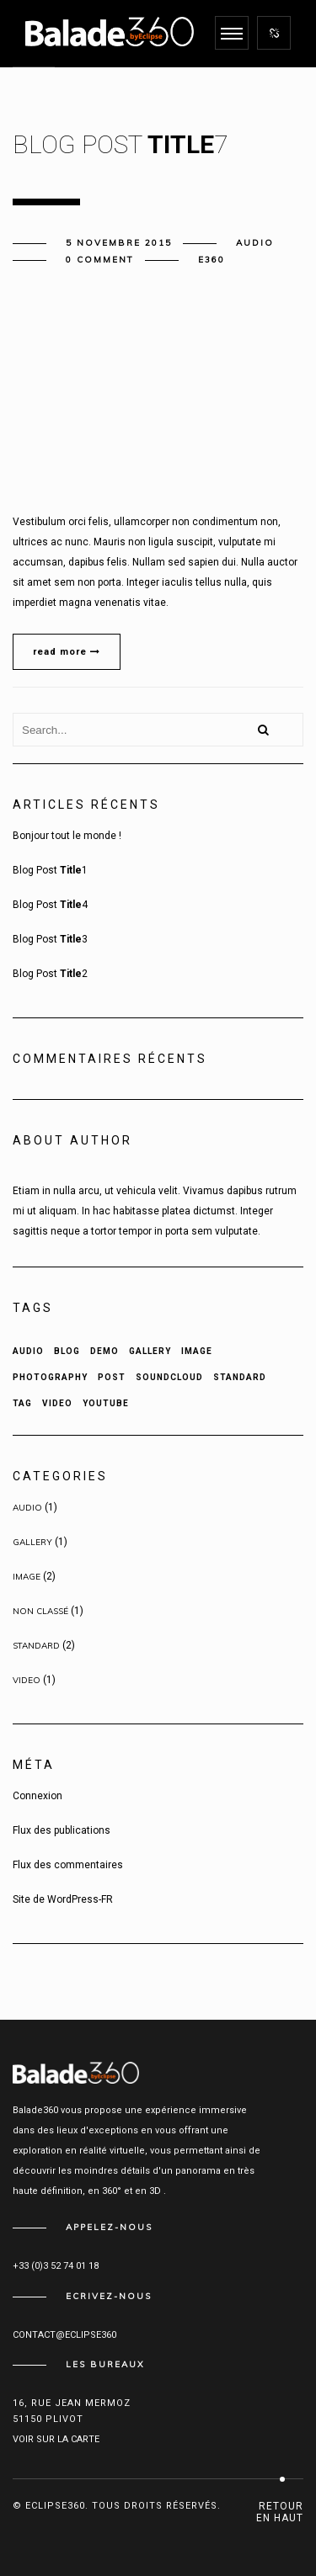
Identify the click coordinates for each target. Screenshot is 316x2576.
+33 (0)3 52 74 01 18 (56, 2265)
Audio (255, 242)
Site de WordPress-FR (63, 1899)
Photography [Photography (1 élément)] (50, 1377)
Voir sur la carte (56, 2439)
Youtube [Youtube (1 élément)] (106, 1403)
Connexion (37, 1796)
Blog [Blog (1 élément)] (67, 1351)
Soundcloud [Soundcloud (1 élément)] (169, 1377)
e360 (211, 259)
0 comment (100, 259)
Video (26, 1680)
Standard (36, 1645)
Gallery (32, 1542)
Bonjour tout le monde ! (67, 836)
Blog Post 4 (50, 905)
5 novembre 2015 (119, 242)
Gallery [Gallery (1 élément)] (150, 1351)
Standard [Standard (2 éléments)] (239, 1377)
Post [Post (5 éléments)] (112, 1377)
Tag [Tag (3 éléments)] (22, 1403)
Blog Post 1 (50, 870)
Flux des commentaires (68, 1865)
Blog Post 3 (50, 939)
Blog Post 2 (50, 974)
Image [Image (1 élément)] (196, 1351)
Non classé (40, 1611)
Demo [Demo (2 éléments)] (104, 1351)
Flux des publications (61, 1830)
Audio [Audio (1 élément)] (28, 1351)
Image (26, 1576)
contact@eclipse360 (64, 2334)
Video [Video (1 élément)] (57, 1403)
